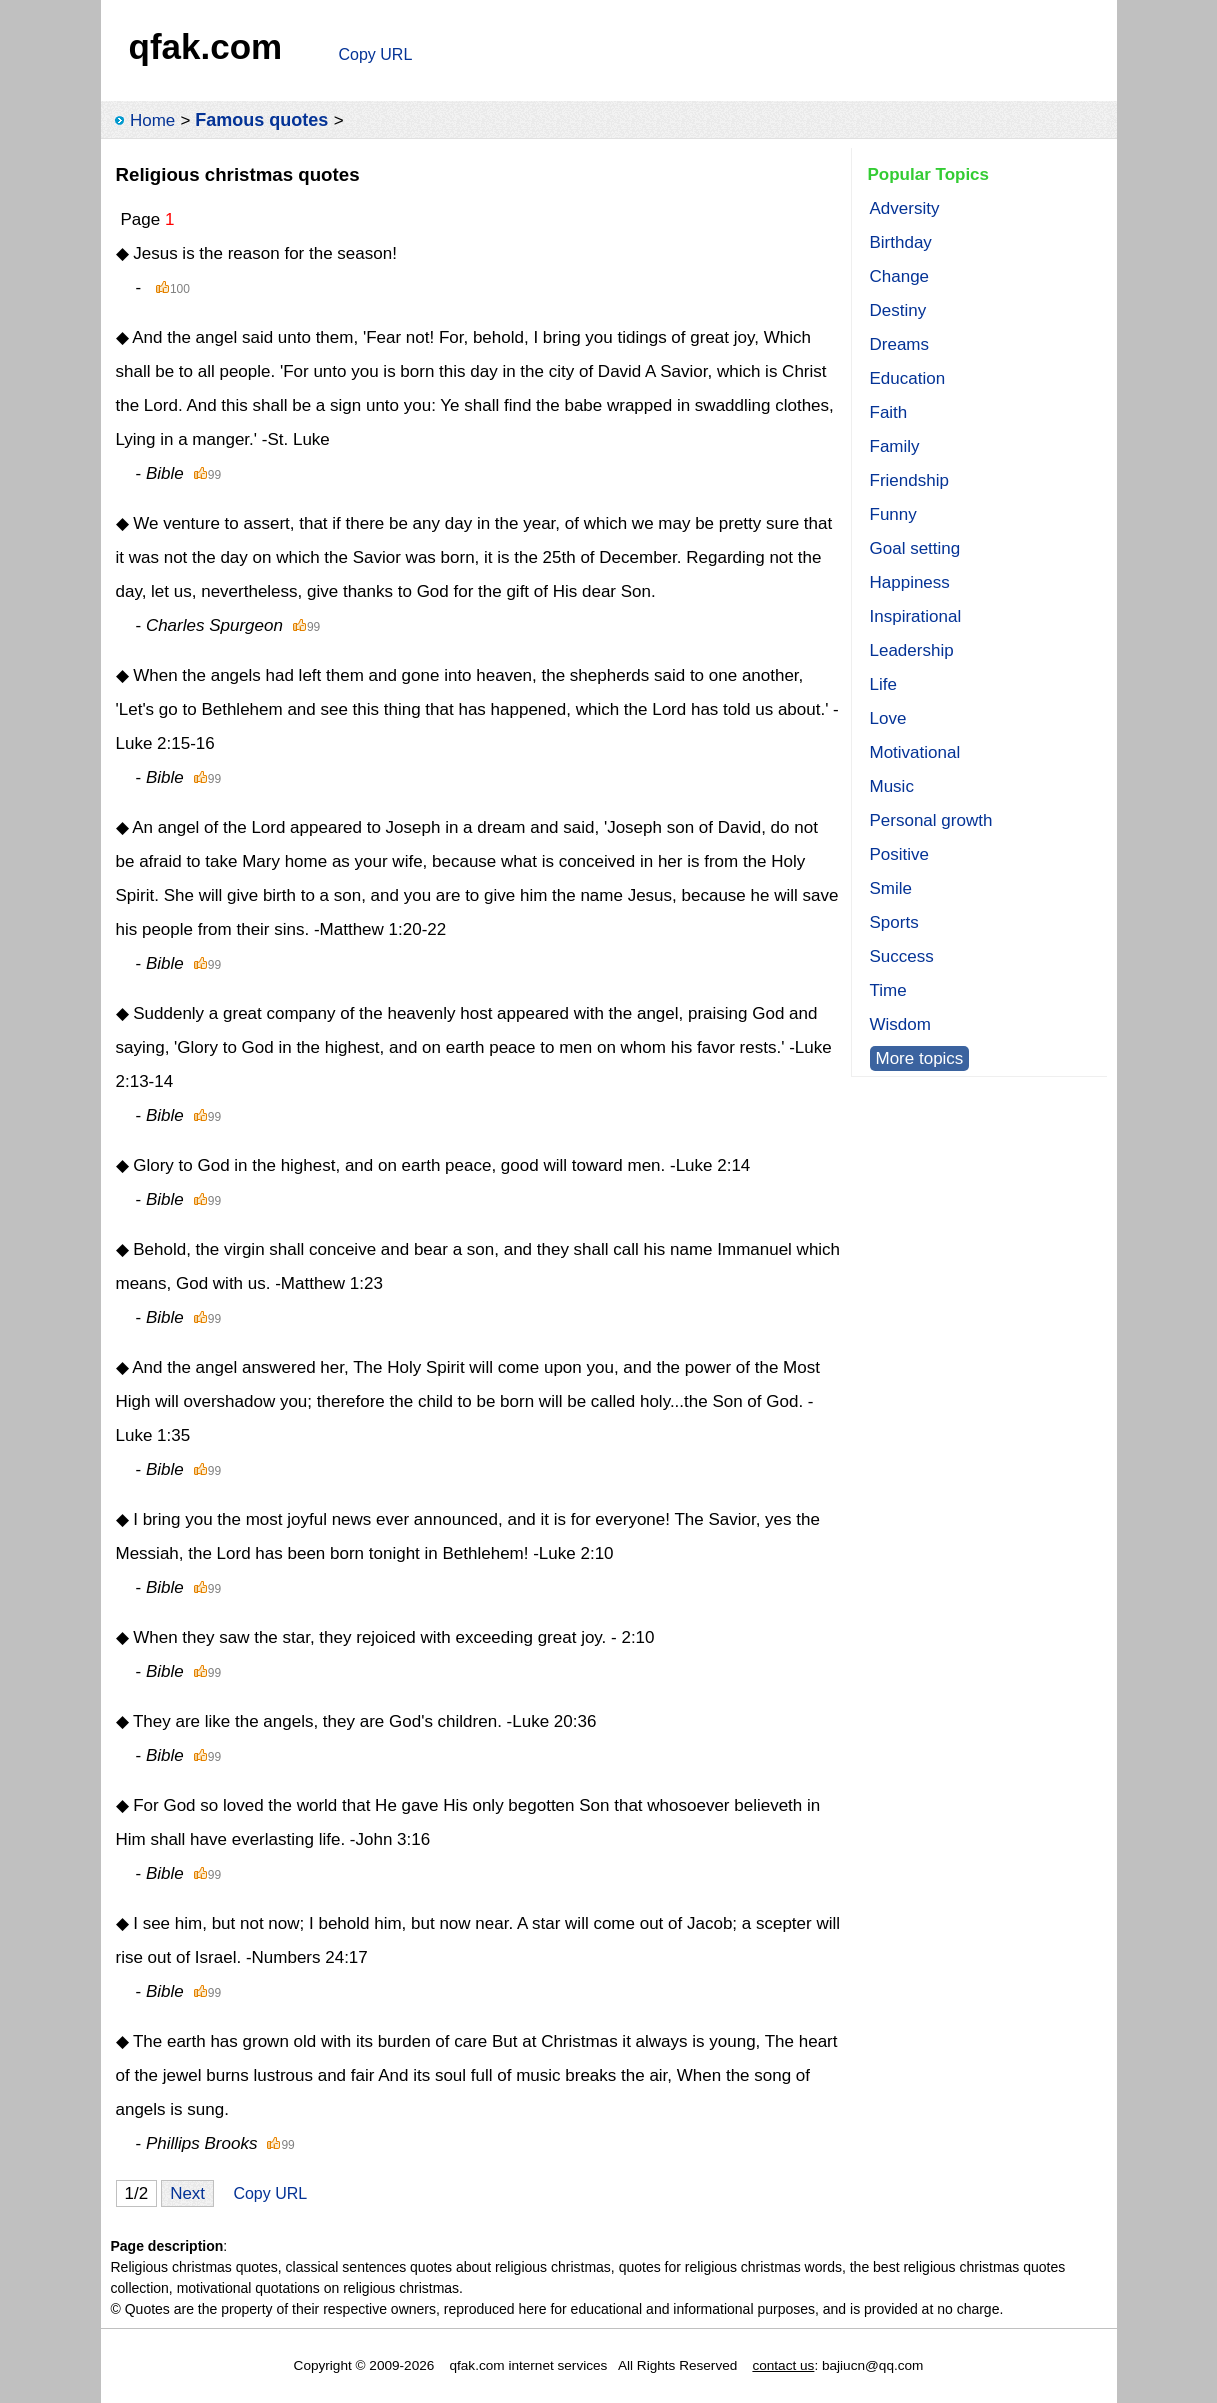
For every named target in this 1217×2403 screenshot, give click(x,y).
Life (883, 684)
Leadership (912, 650)
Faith (889, 412)
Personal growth (931, 820)
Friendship (909, 480)
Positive (900, 854)
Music (892, 786)
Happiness (910, 582)
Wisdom (900, 1024)
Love (888, 718)
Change (900, 276)
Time (888, 990)
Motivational (915, 752)
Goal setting (915, 548)
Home (152, 120)
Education (908, 378)
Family (895, 446)
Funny (893, 514)
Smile (891, 888)
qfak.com (206, 46)
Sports (894, 922)
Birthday (901, 242)
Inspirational (916, 616)
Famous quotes (261, 120)
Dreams (900, 344)
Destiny (898, 310)
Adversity (905, 208)
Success (902, 956)
